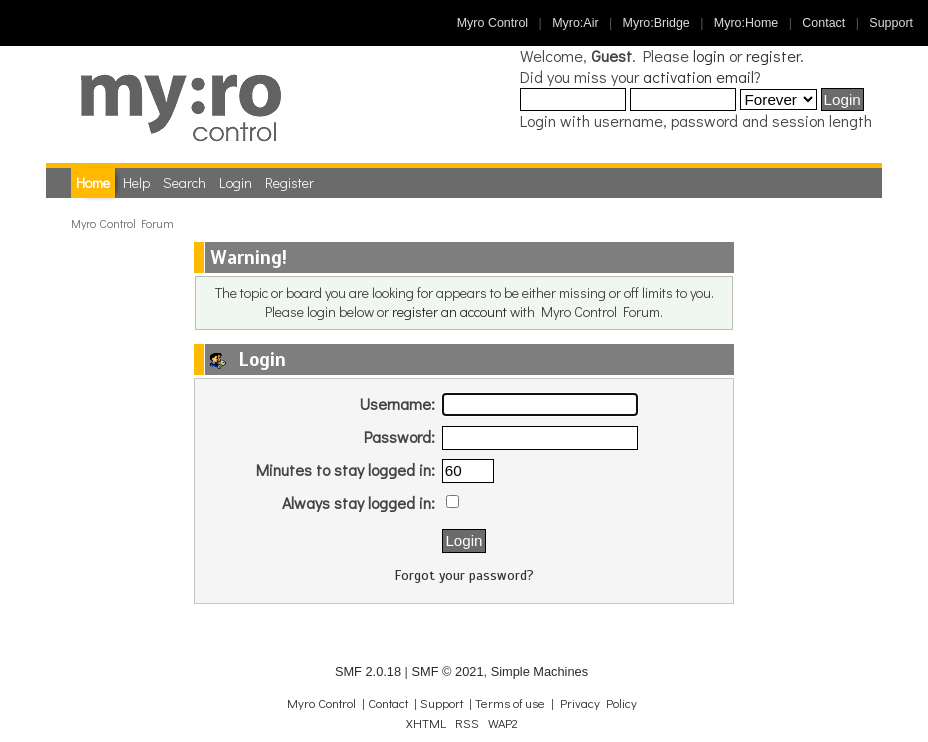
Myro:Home (746, 23)
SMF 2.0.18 (368, 671)
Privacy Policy (598, 703)
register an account (449, 311)
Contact (823, 23)
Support (891, 23)
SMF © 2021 (447, 671)
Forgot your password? (464, 575)
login (709, 55)
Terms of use (510, 703)
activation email (698, 76)
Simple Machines (539, 671)
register (773, 55)
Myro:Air (575, 23)
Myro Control (492, 23)
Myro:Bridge (656, 23)
